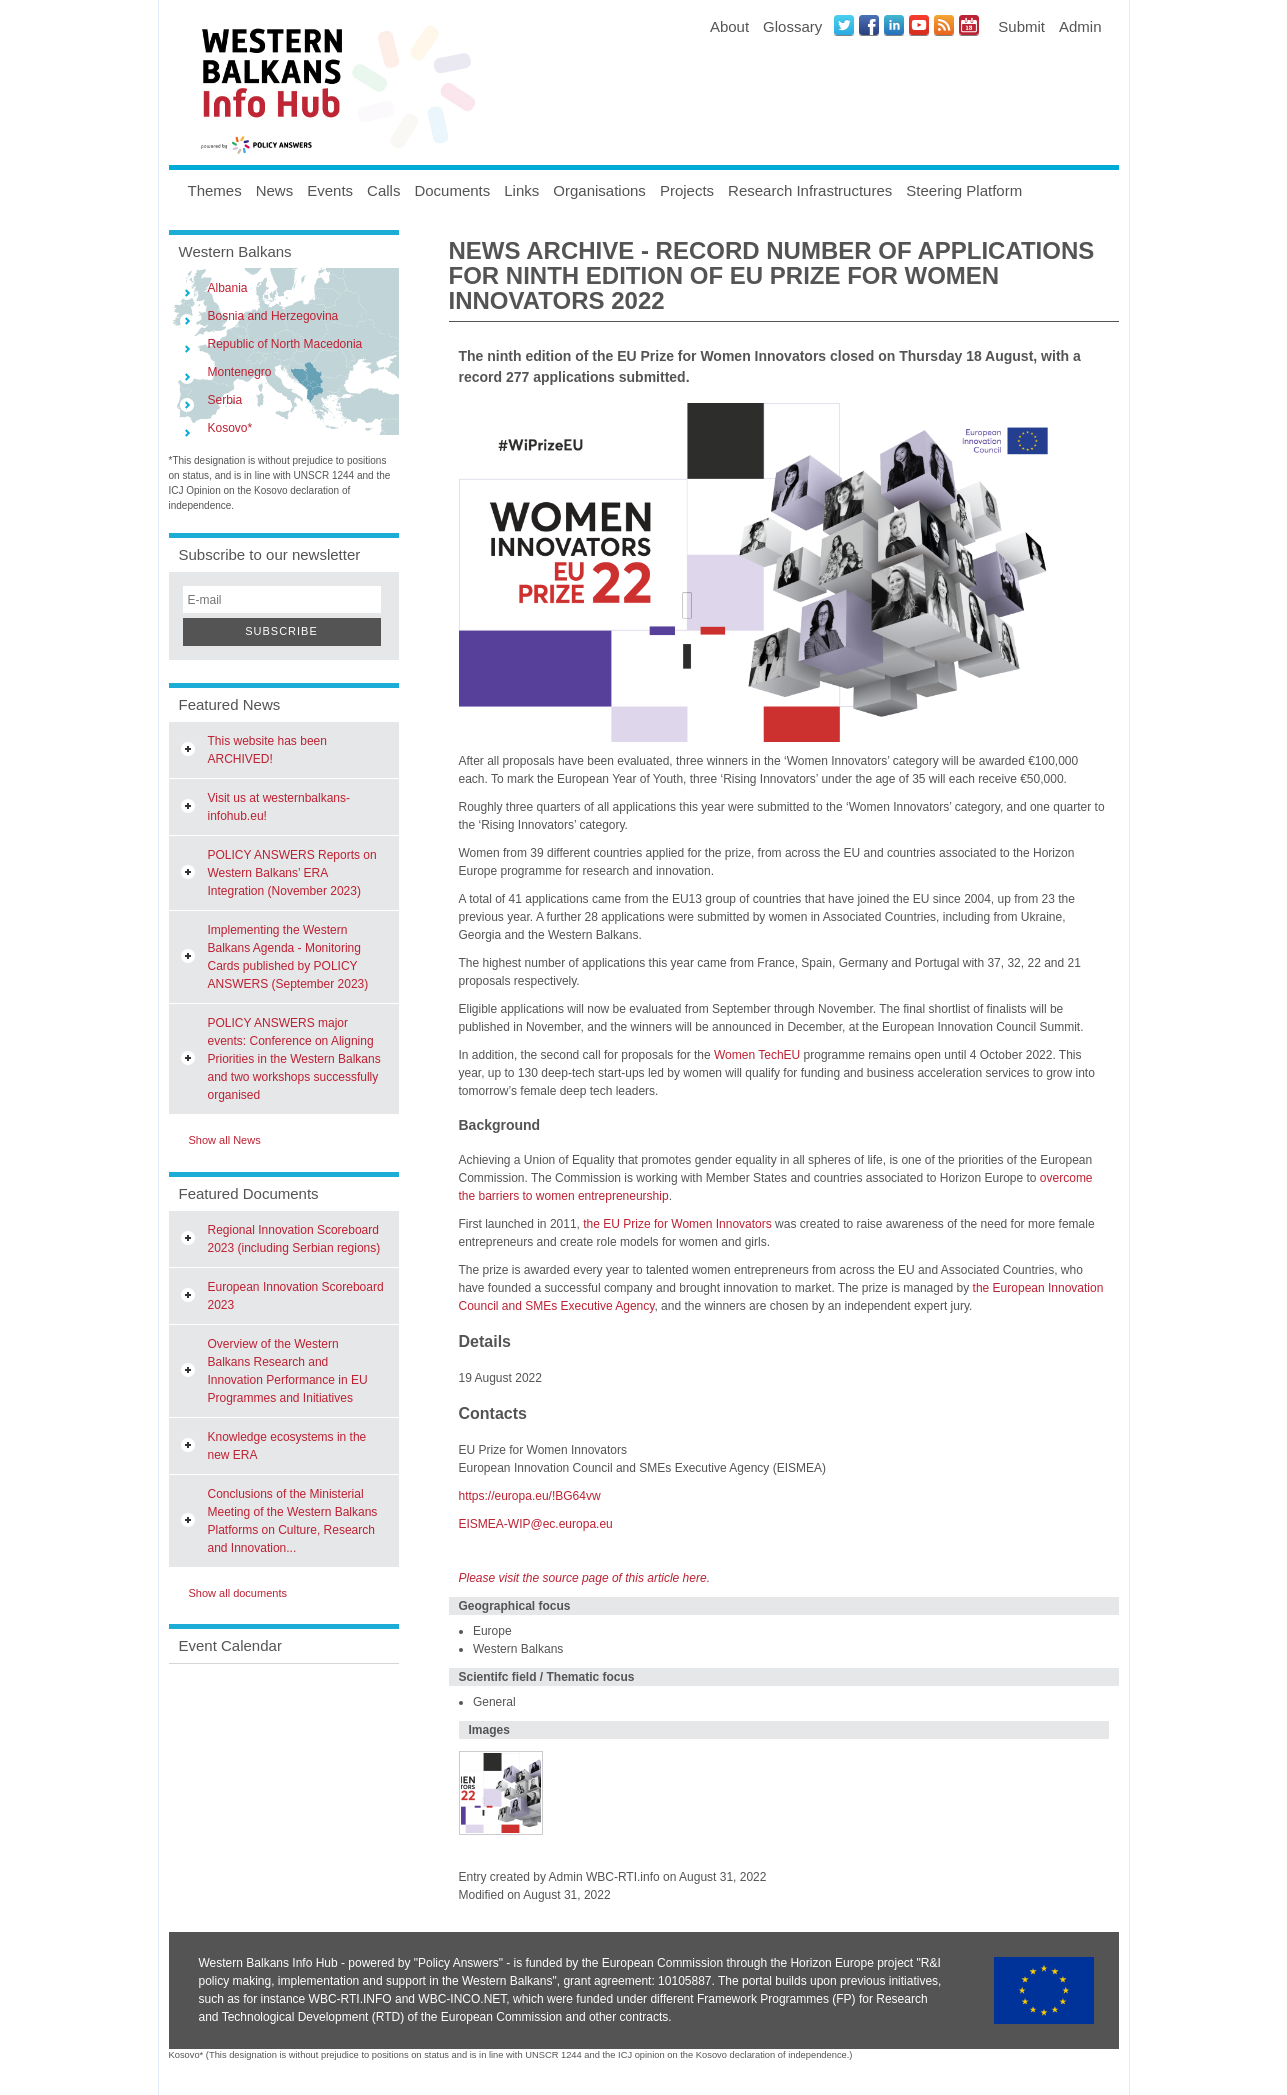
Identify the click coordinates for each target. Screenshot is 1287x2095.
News (275, 190)
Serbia (225, 400)
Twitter (844, 25)
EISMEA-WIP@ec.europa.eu (536, 1524)
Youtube (919, 25)
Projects (687, 190)
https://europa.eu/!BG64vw (530, 1496)
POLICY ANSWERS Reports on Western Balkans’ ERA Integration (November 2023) (292, 873)
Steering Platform (964, 190)
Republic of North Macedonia (285, 344)
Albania (228, 288)
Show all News (225, 1140)
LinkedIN (894, 25)
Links (521, 190)
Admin (1080, 26)
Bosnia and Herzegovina (273, 316)
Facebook (869, 25)
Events (330, 190)
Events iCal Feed (969, 25)
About (729, 26)
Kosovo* (230, 428)
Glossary (792, 26)
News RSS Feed (944, 25)
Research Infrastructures (810, 190)
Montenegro (240, 372)
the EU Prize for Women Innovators (677, 1224)
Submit (1021, 26)
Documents (452, 190)
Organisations (599, 190)
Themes (215, 190)
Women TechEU (757, 1055)
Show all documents (238, 1593)
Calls (383, 190)
